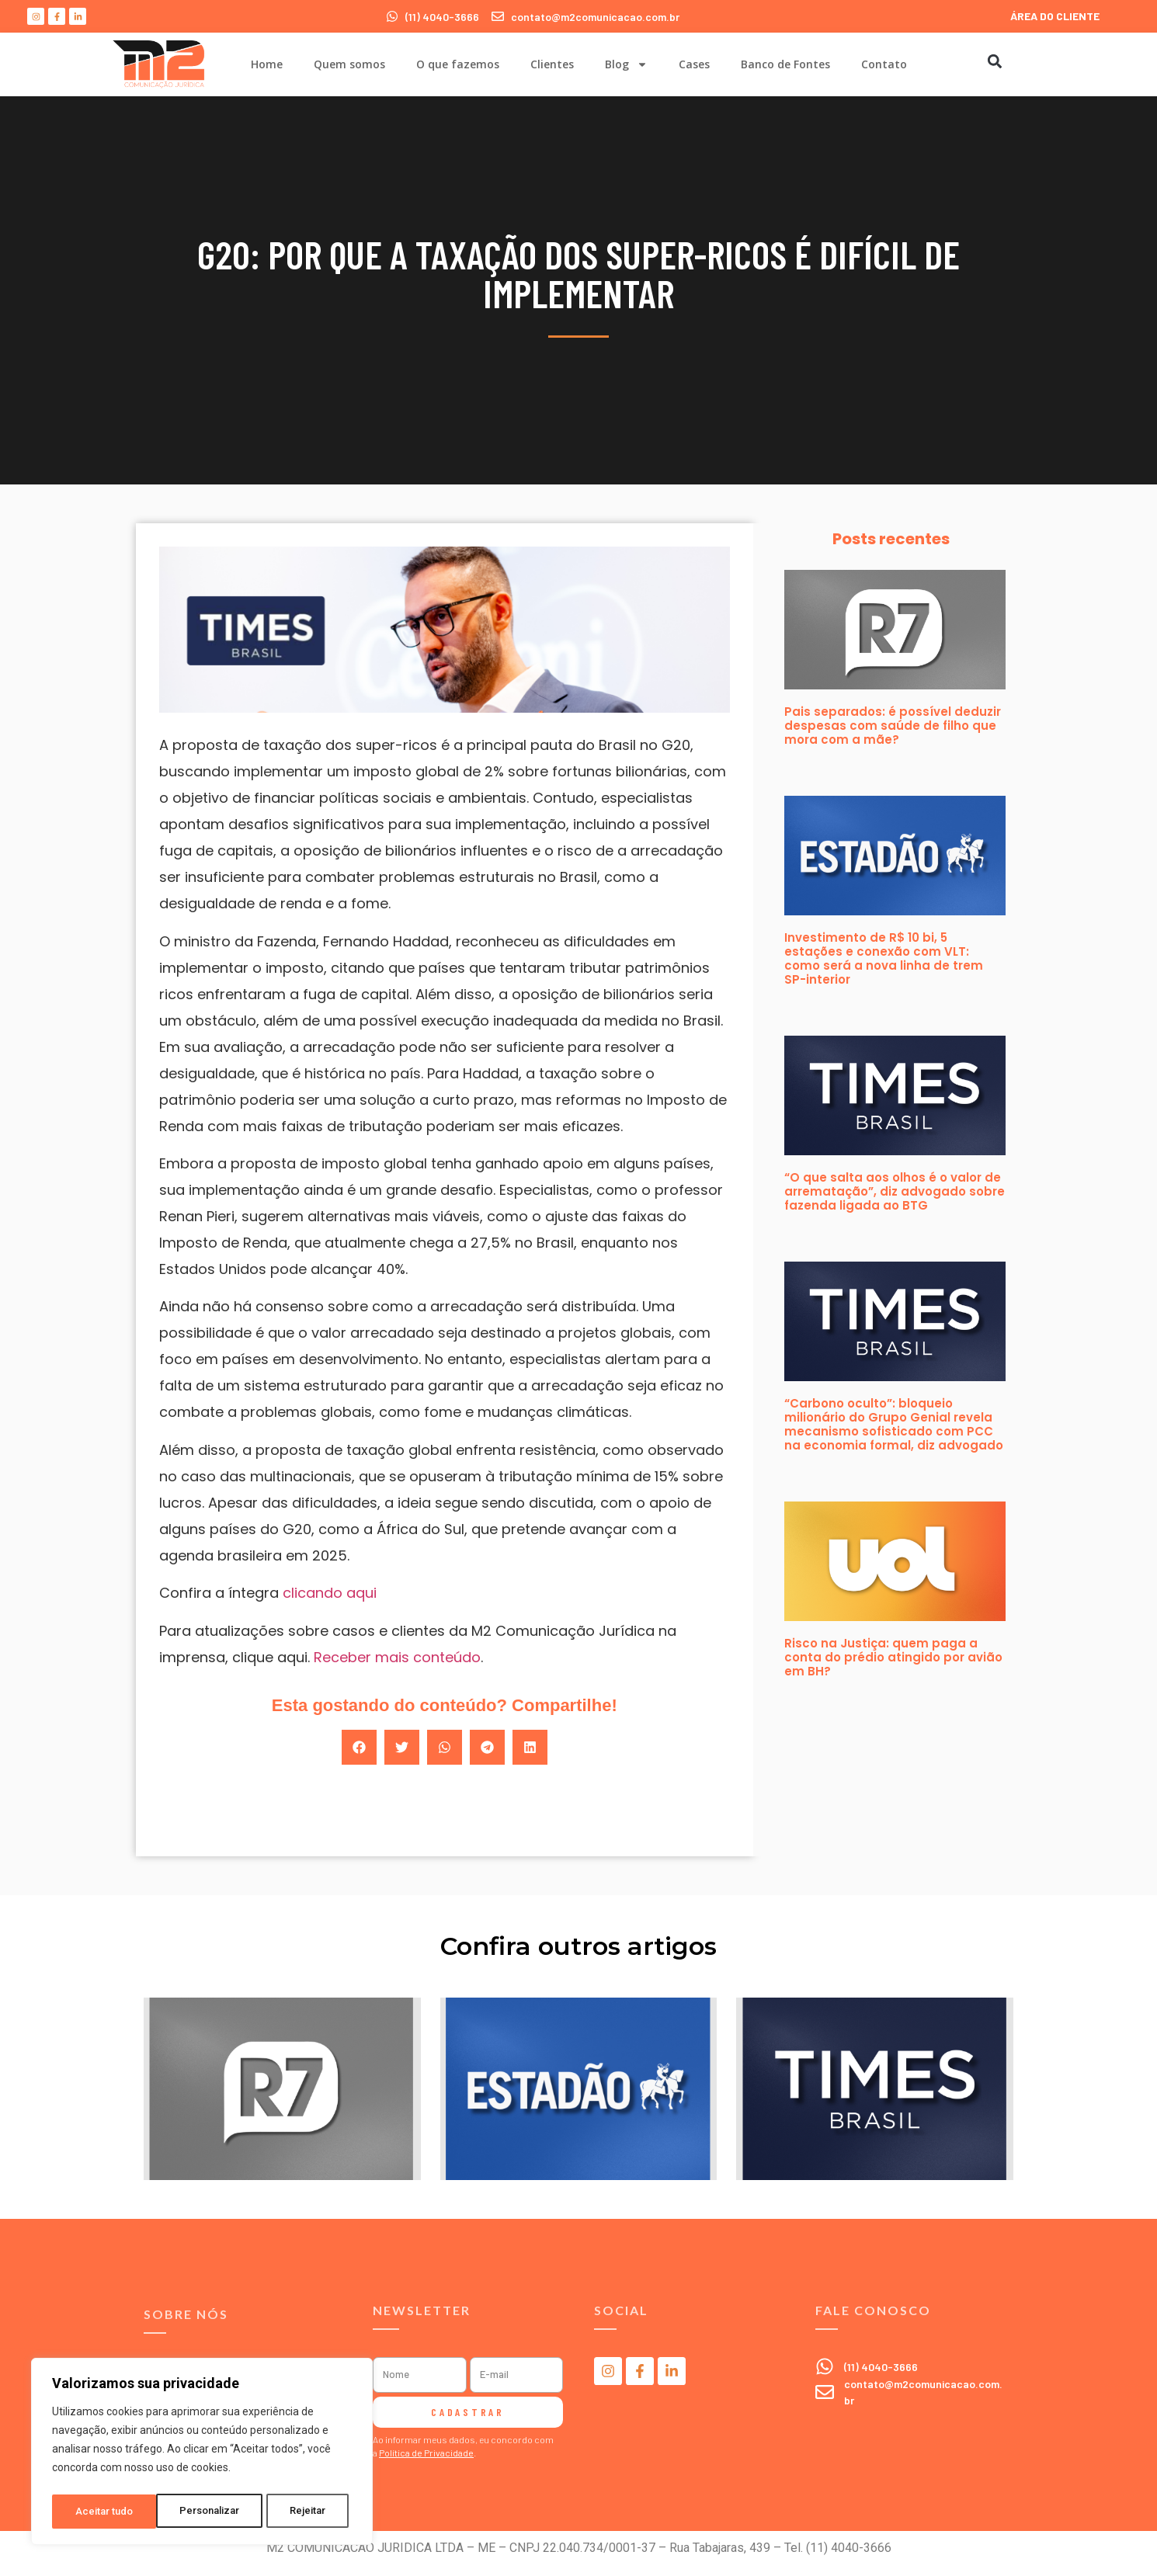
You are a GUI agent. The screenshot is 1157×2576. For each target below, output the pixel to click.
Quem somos (349, 64)
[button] (994, 61)
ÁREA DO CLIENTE (1055, 16)
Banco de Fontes (785, 64)
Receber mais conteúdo (397, 1657)
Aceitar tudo (301, 2511)
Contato (884, 64)
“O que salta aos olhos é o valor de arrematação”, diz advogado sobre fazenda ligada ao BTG (894, 1191)
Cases (694, 64)
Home (267, 64)
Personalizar (105, 2511)
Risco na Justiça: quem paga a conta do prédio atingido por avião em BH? (893, 1657)
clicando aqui (330, 1592)
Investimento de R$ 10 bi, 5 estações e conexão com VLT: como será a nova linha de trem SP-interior (883, 958)
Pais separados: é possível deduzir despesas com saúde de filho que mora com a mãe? (892, 725)
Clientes (552, 64)
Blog (626, 64)
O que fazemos (457, 64)
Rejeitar (204, 2511)
